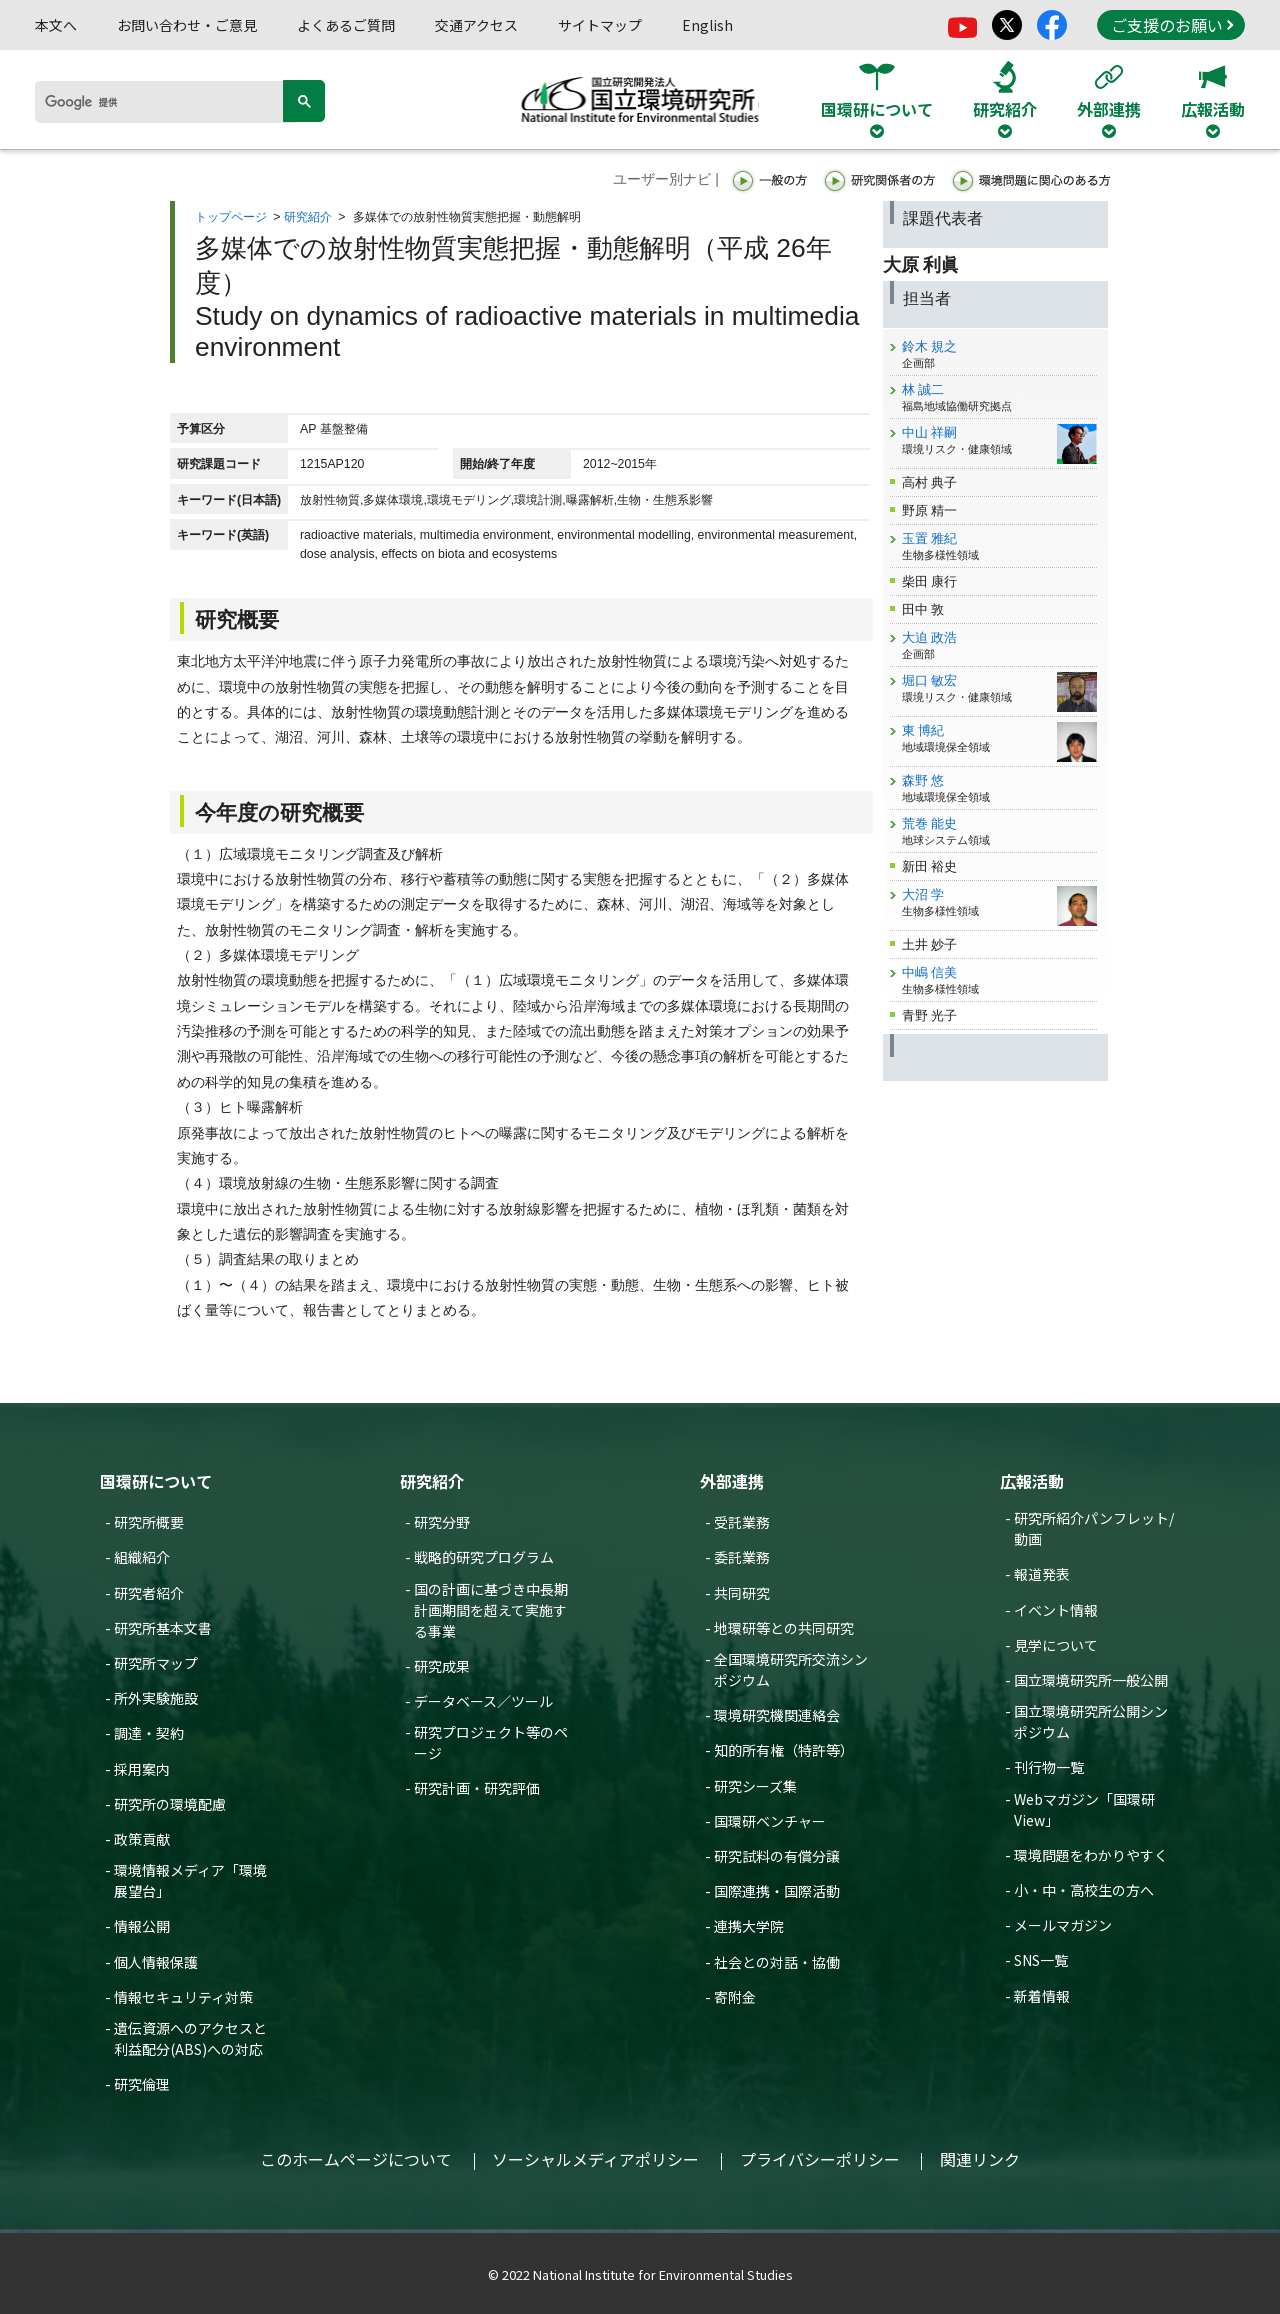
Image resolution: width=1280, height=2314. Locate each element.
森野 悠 (923, 780)
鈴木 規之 (930, 346)
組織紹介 (142, 1557)
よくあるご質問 (346, 25)
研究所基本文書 (163, 1628)
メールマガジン (1063, 1925)
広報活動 (1032, 1481)
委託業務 (742, 1557)
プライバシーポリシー (820, 2159)
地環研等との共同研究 (784, 1628)
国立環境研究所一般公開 (1091, 1680)
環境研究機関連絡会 (777, 1715)
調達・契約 (149, 1733)
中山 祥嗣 (930, 432)
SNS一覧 (1041, 1960)
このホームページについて (356, 2159)
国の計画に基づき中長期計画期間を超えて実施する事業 (491, 1610)
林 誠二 (923, 389)
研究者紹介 (149, 1593)
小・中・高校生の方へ (1084, 1890)
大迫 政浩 (930, 637)
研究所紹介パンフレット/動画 (1094, 1528)
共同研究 (742, 1593)
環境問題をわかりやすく (1091, 1855)
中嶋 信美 (930, 972)
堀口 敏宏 (930, 680)
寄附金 (735, 1997)
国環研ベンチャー (770, 1821)
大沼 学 (923, 894)
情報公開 (142, 1926)
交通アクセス (476, 25)
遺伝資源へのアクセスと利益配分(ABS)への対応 (190, 2038)
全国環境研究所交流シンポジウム (791, 1669)
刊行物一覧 (1049, 1767)
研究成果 (442, 1666)
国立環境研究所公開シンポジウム (1091, 1721)
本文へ (56, 25)
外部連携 (732, 1481)
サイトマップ (600, 25)
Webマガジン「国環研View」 (1084, 1809)
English (707, 25)
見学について (1056, 1645)
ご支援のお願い (1172, 25)
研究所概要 (149, 1522)
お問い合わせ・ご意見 (187, 25)
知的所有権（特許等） (784, 1750)
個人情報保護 (156, 1962)
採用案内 (142, 1769)
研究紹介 (308, 217)
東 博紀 (923, 730)
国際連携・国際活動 (777, 1891)
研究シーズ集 (755, 1786)
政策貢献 (142, 1839)
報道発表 (1042, 1574)
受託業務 (742, 1522)
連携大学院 (749, 1926)
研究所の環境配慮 (170, 1804)
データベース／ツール (483, 1701)
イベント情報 (1056, 1610)
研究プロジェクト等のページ (491, 1742)
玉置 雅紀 (930, 538)
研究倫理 (142, 2084)
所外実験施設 (156, 1698)
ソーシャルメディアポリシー (595, 2159)
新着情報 (1042, 1996)
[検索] (166, 102)
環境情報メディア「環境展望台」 (190, 1880)
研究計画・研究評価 (477, 1788)
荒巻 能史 (930, 823)
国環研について (156, 1481)
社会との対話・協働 (777, 1962)
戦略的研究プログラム (484, 1557)
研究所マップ (156, 1663)
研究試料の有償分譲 (777, 1856)
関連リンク (980, 2159)
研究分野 (442, 1522)
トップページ (231, 217)
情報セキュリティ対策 (183, 1997)
